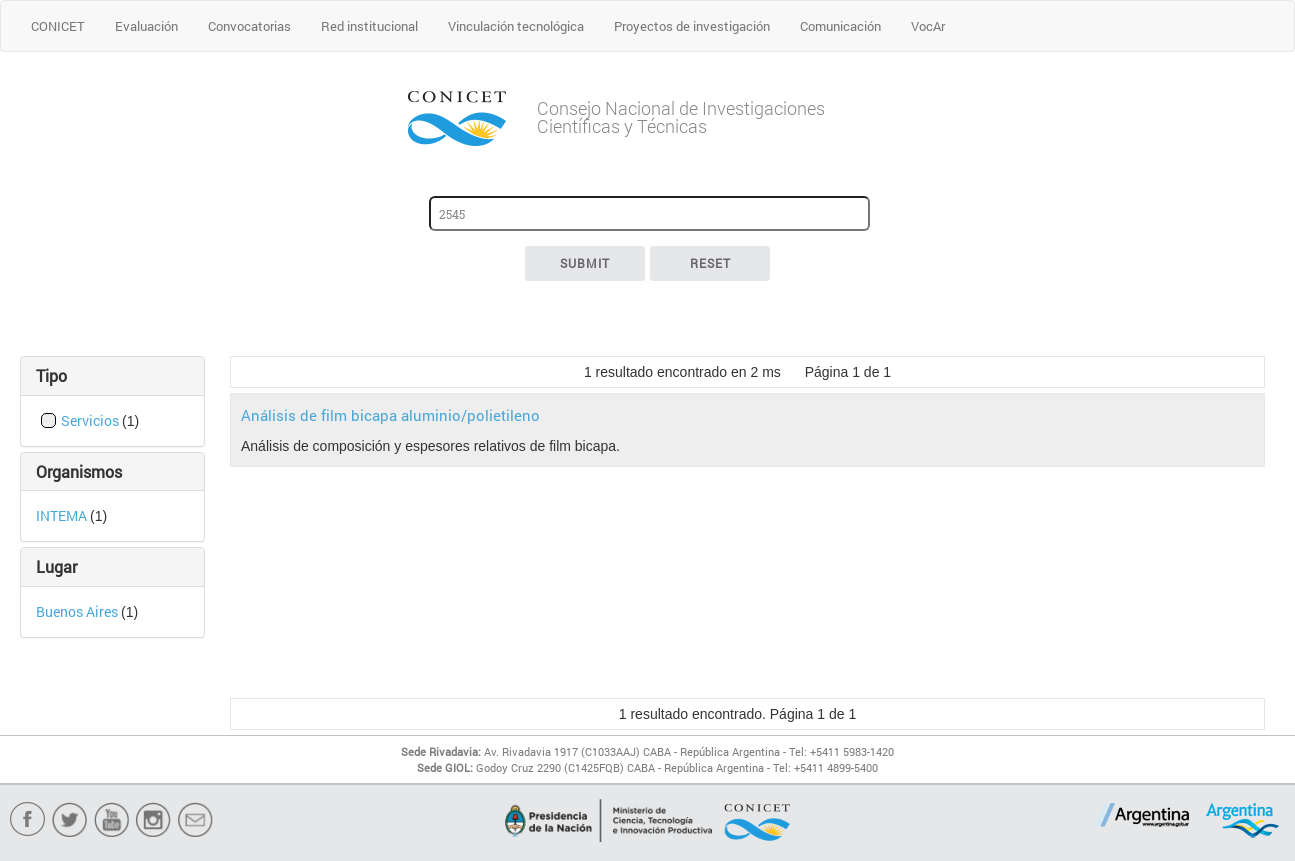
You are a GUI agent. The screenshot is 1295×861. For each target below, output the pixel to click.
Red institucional (369, 26)
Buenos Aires (78, 611)
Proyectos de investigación (692, 26)
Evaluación (146, 26)
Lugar (56, 566)
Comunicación (840, 26)
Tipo (51, 375)
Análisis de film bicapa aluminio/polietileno (390, 415)
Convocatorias (249, 26)
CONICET (58, 26)
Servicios (91, 420)
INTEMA (63, 515)
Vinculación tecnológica (516, 26)
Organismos (79, 471)
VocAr (928, 26)
